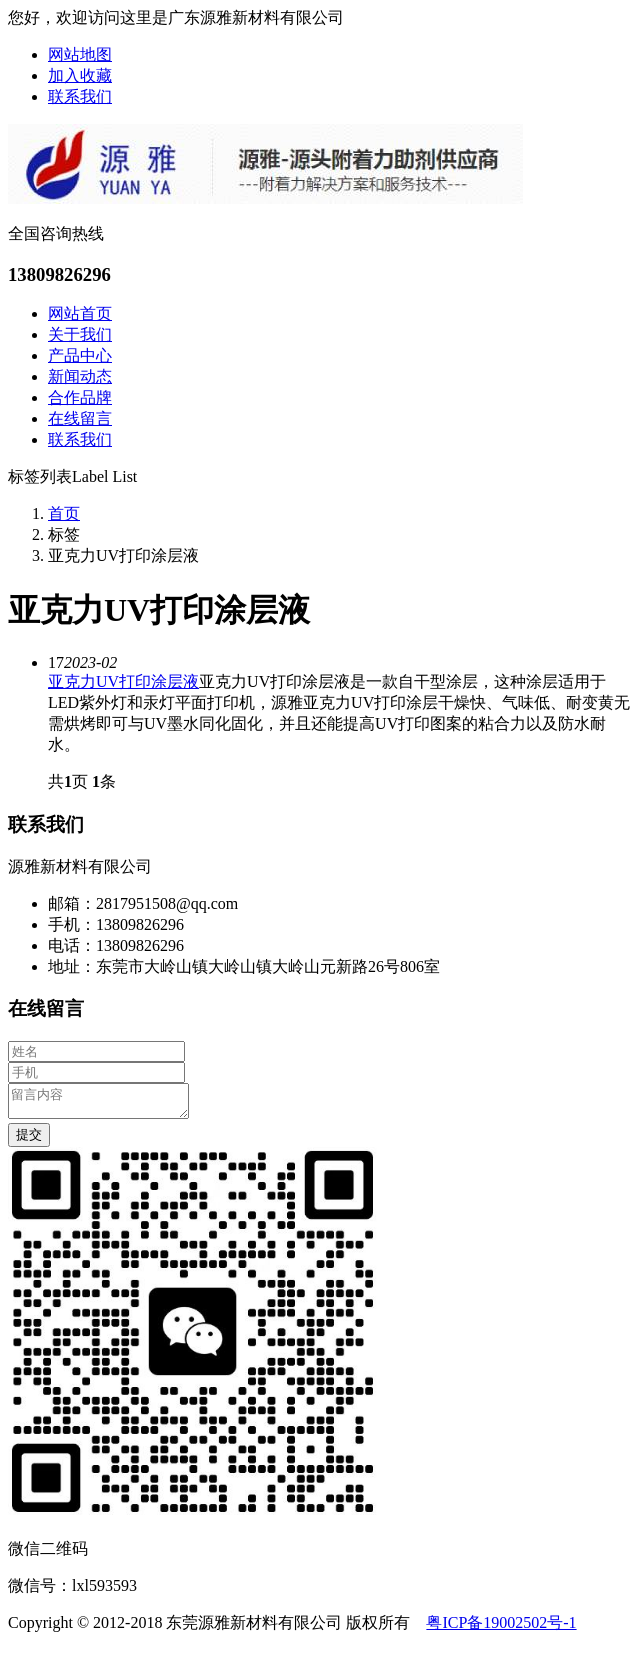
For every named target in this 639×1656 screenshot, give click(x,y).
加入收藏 (80, 75)
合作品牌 (80, 397)
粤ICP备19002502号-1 (501, 1628)
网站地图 (80, 54)
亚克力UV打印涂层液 (123, 681)
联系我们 (80, 96)
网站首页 (80, 313)
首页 (64, 513)
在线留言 (80, 418)
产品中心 (80, 355)
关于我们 (80, 334)
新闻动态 (80, 376)
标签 (64, 534)
